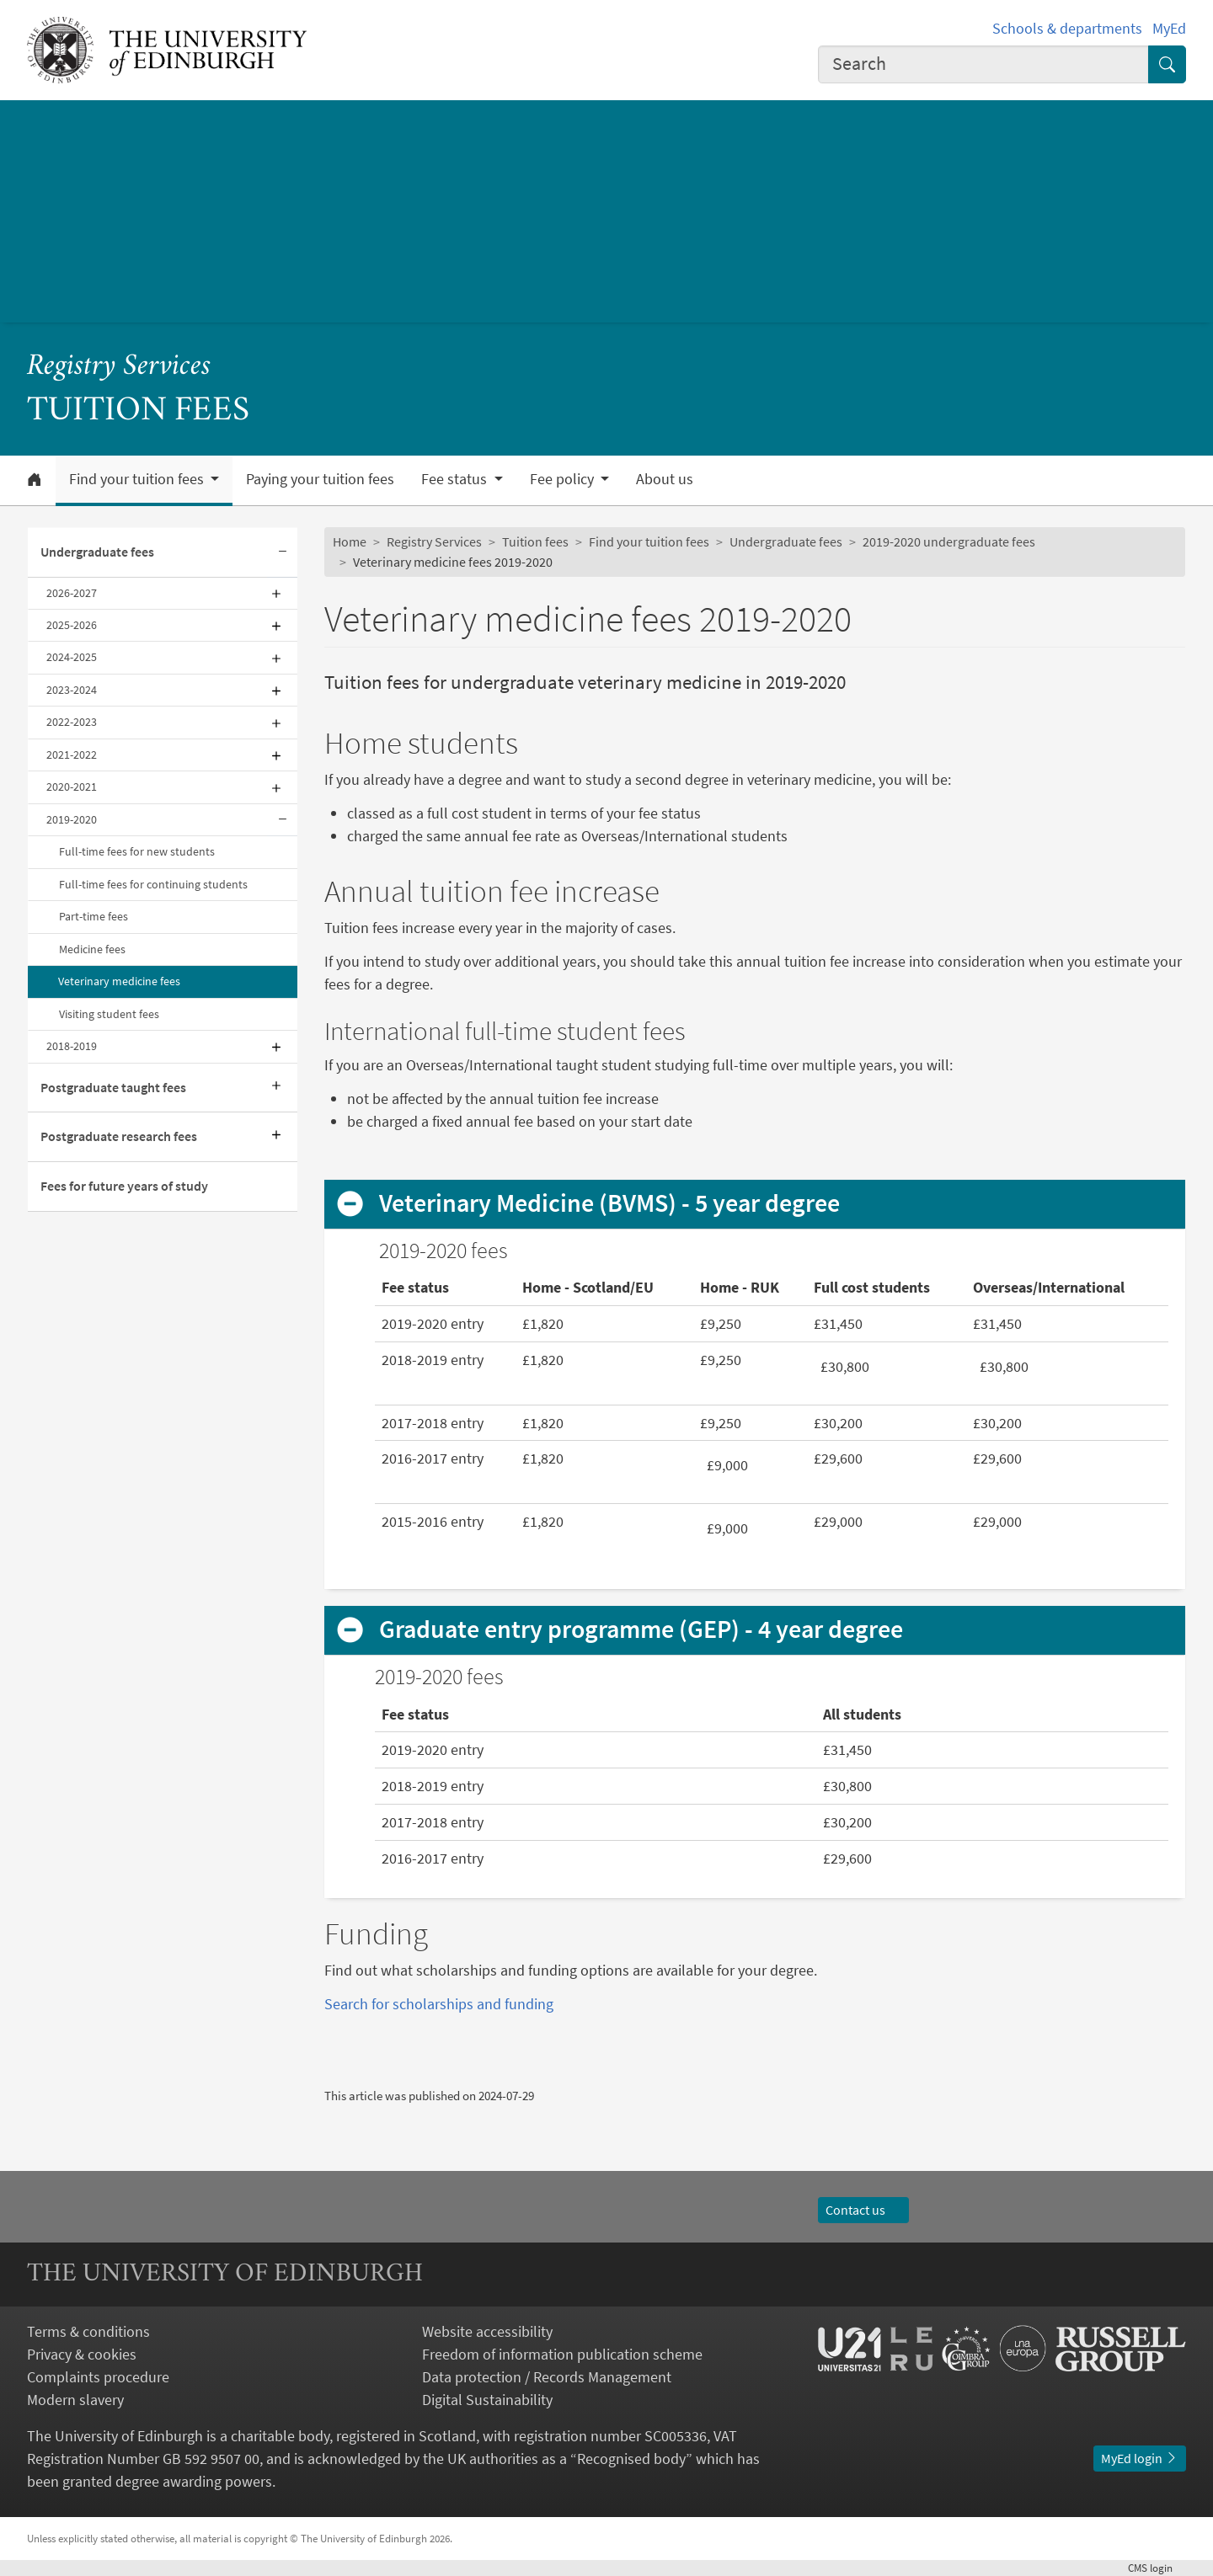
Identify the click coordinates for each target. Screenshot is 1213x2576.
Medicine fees (92, 949)
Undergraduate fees (97, 551)
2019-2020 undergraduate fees (949, 541)
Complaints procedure (98, 2377)
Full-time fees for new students (137, 851)
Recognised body (631, 2458)
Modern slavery (75, 2399)
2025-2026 (71, 624)
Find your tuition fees (649, 541)
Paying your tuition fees (320, 479)
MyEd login (1139, 2458)
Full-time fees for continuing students (153, 884)
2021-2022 (71, 754)
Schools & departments (1067, 28)
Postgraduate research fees (118, 1136)
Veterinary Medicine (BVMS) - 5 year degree (609, 1203)
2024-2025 (71, 656)
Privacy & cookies (81, 2354)
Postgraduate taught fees (113, 1087)
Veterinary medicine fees (119, 981)
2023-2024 (71, 689)
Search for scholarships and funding (438, 2003)
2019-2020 (71, 819)
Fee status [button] (455, 479)
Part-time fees (93, 916)
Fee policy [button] (563, 479)
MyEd (1169, 28)
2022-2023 (71, 721)
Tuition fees (535, 541)
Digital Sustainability (487, 2399)
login (1157, 2567)
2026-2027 (71, 592)
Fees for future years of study (124, 1185)
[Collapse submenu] (282, 553)
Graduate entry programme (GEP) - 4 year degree (641, 1629)
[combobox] (984, 64)
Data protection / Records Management (546, 2377)
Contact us (863, 2209)
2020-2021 (71, 786)
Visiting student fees (109, 1013)
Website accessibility (487, 2331)
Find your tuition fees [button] (138, 479)
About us (664, 479)
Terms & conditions (88, 2331)
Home (349, 541)
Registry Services (119, 367)
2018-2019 (71, 1045)
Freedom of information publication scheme (562, 2354)
